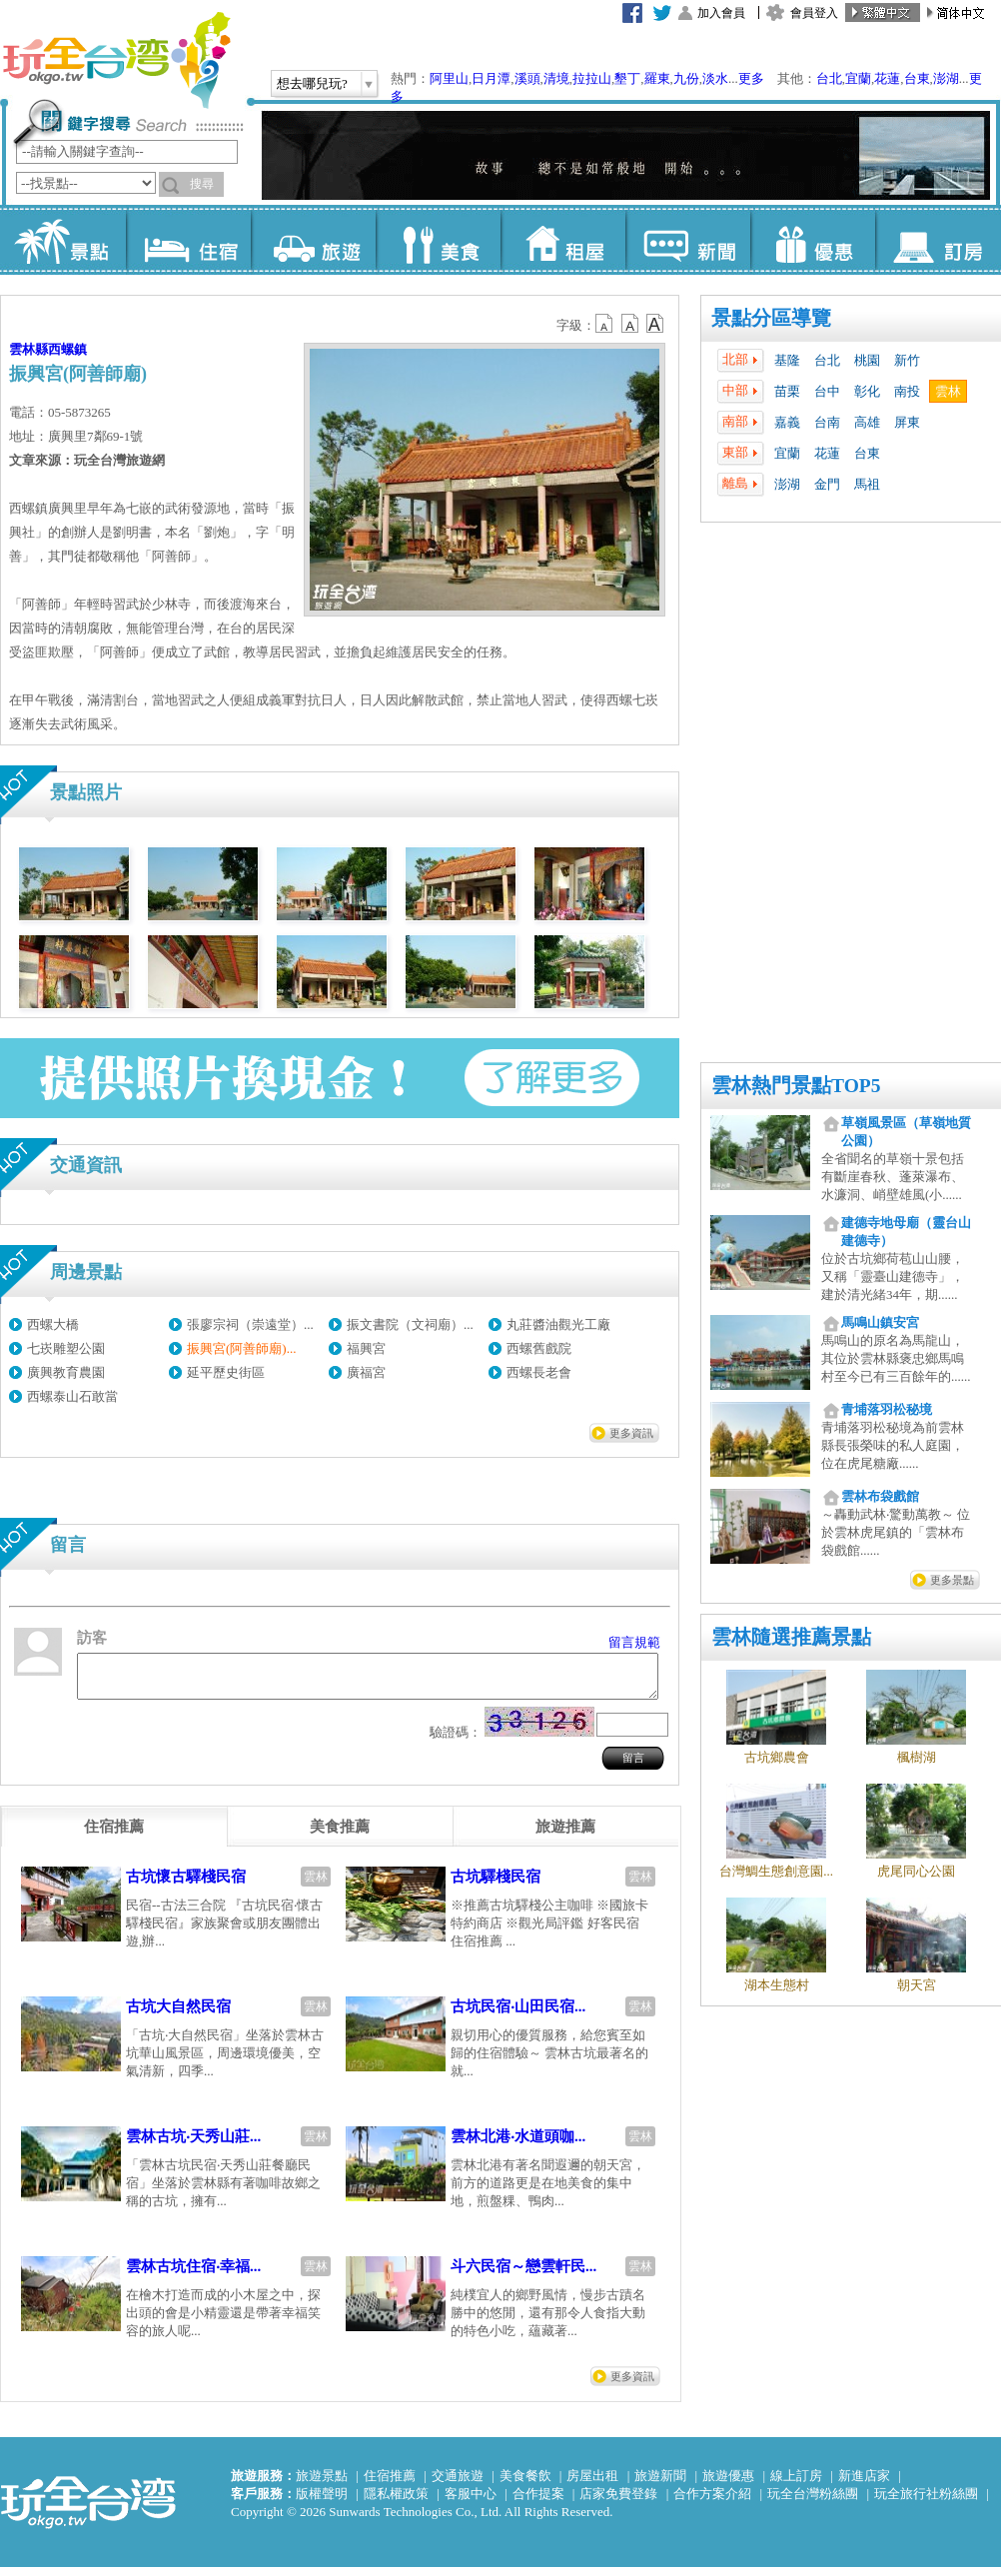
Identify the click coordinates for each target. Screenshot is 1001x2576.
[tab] (114, 1836)
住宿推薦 (390, 2484)
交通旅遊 (458, 2484)
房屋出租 (592, 2484)
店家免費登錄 (618, 2502)
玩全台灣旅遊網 (116, 60)
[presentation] (114, 1836)
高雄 (867, 422)
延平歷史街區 (226, 1372)
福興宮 (366, 1348)
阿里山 (449, 78)
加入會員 (721, 13)
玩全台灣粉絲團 (812, 2502)
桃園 (867, 360)
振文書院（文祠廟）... (410, 1324)
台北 (829, 78)
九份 (686, 78)
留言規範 (634, 1642)
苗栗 (787, 391)
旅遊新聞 (660, 2484)
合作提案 (538, 2502)
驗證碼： (456, 1741)
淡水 (715, 78)
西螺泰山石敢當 (72, 1396)
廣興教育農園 (66, 1372)
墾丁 (627, 78)
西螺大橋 (53, 1324)
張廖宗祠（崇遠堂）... (250, 1324)
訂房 (937, 240)
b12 (605, 324)
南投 (907, 391)
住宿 (188, 240)
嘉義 (787, 422)
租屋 (562, 240)
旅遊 (313, 240)
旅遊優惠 (728, 2484)
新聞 (687, 240)
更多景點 (952, 1580)
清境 (556, 78)
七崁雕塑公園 (66, 1348)
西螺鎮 (67, 349)
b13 (630, 324)
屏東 (907, 422)
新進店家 (864, 2484)
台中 (827, 391)
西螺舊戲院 (538, 1348)
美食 (438, 240)
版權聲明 (322, 2502)
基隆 (787, 360)
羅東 (657, 78)
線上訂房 (796, 2484)
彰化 (867, 391)
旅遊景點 (322, 2484)
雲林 (948, 391)
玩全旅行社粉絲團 (926, 2502)
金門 (827, 484)
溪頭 (527, 78)
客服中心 (471, 2502)
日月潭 (491, 78)
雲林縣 (28, 349)
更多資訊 (631, 1433)
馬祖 (867, 484)
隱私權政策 (396, 2502)
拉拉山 (591, 78)
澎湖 (946, 78)
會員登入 (814, 13)
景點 (63, 240)
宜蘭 (858, 78)
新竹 (907, 360)
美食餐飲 (525, 2484)
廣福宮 (366, 1372)
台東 (917, 78)
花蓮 (887, 78)
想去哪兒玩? (312, 83)
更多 (751, 78)
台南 (827, 422)
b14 (655, 324)
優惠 (812, 240)
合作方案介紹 (712, 2502)
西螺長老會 (538, 1372)
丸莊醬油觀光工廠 (558, 1324)
